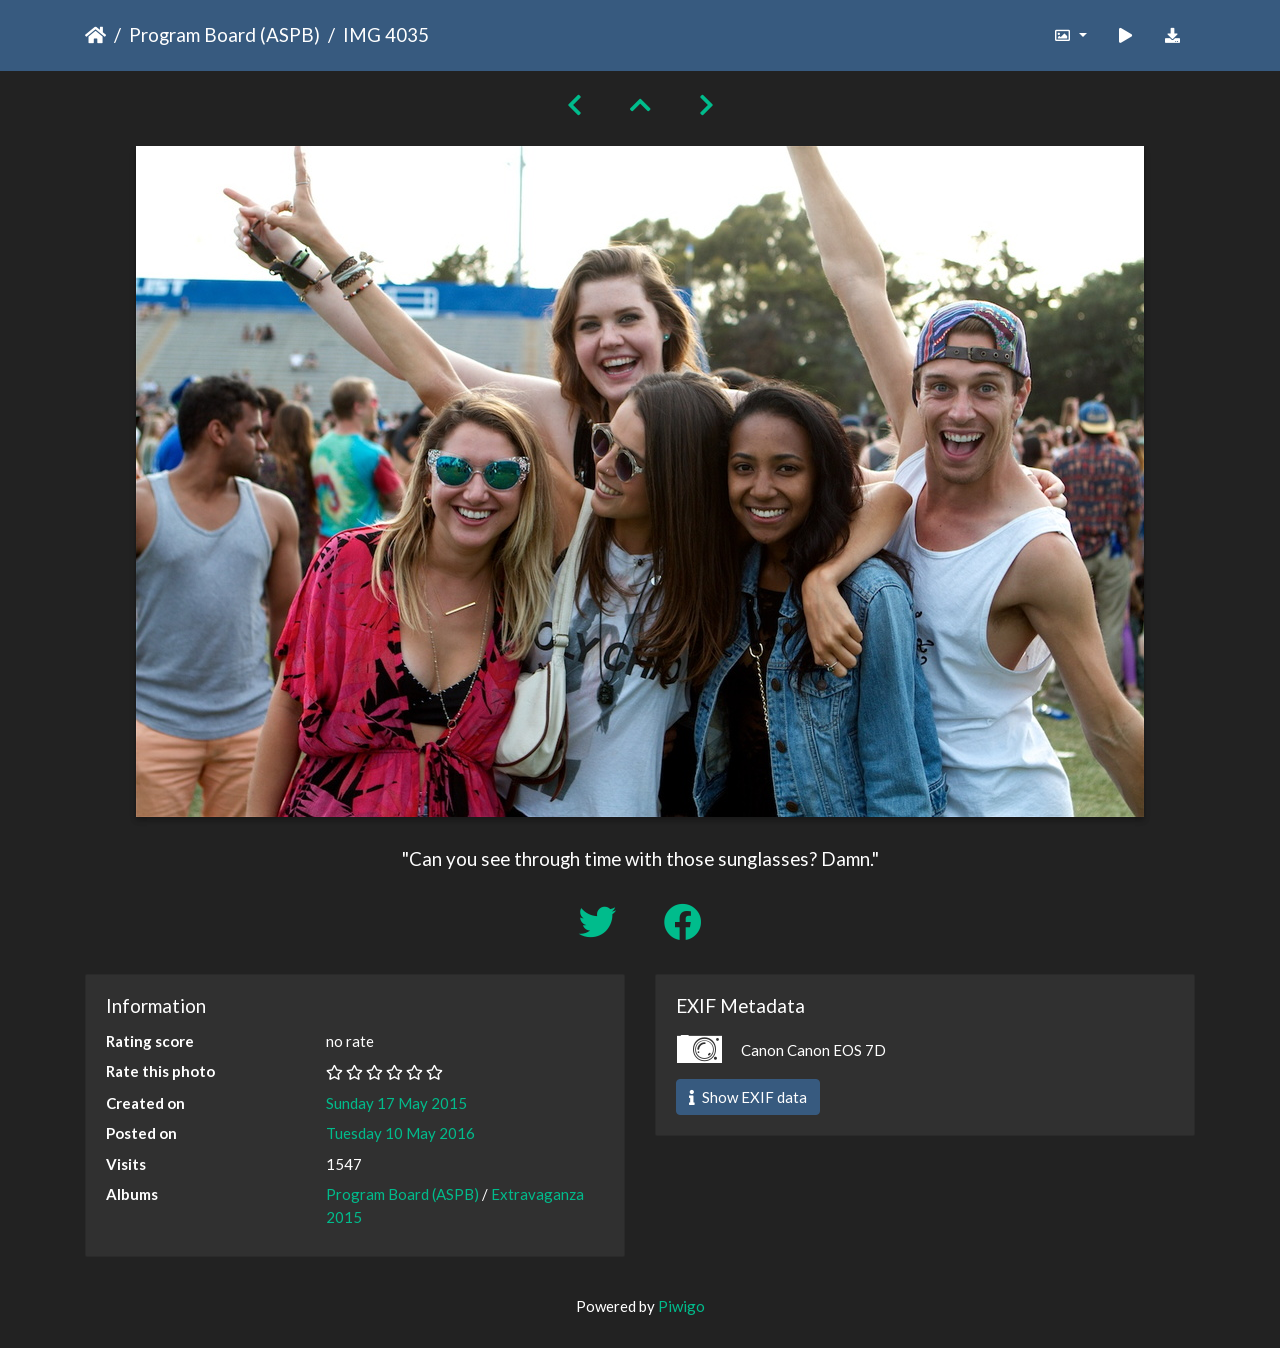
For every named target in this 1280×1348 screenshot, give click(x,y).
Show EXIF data (748, 1097)
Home (95, 35)
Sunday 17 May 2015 (396, 1103)
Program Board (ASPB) (224, 34)
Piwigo (681, 1306)
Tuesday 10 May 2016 (400, 1133)
